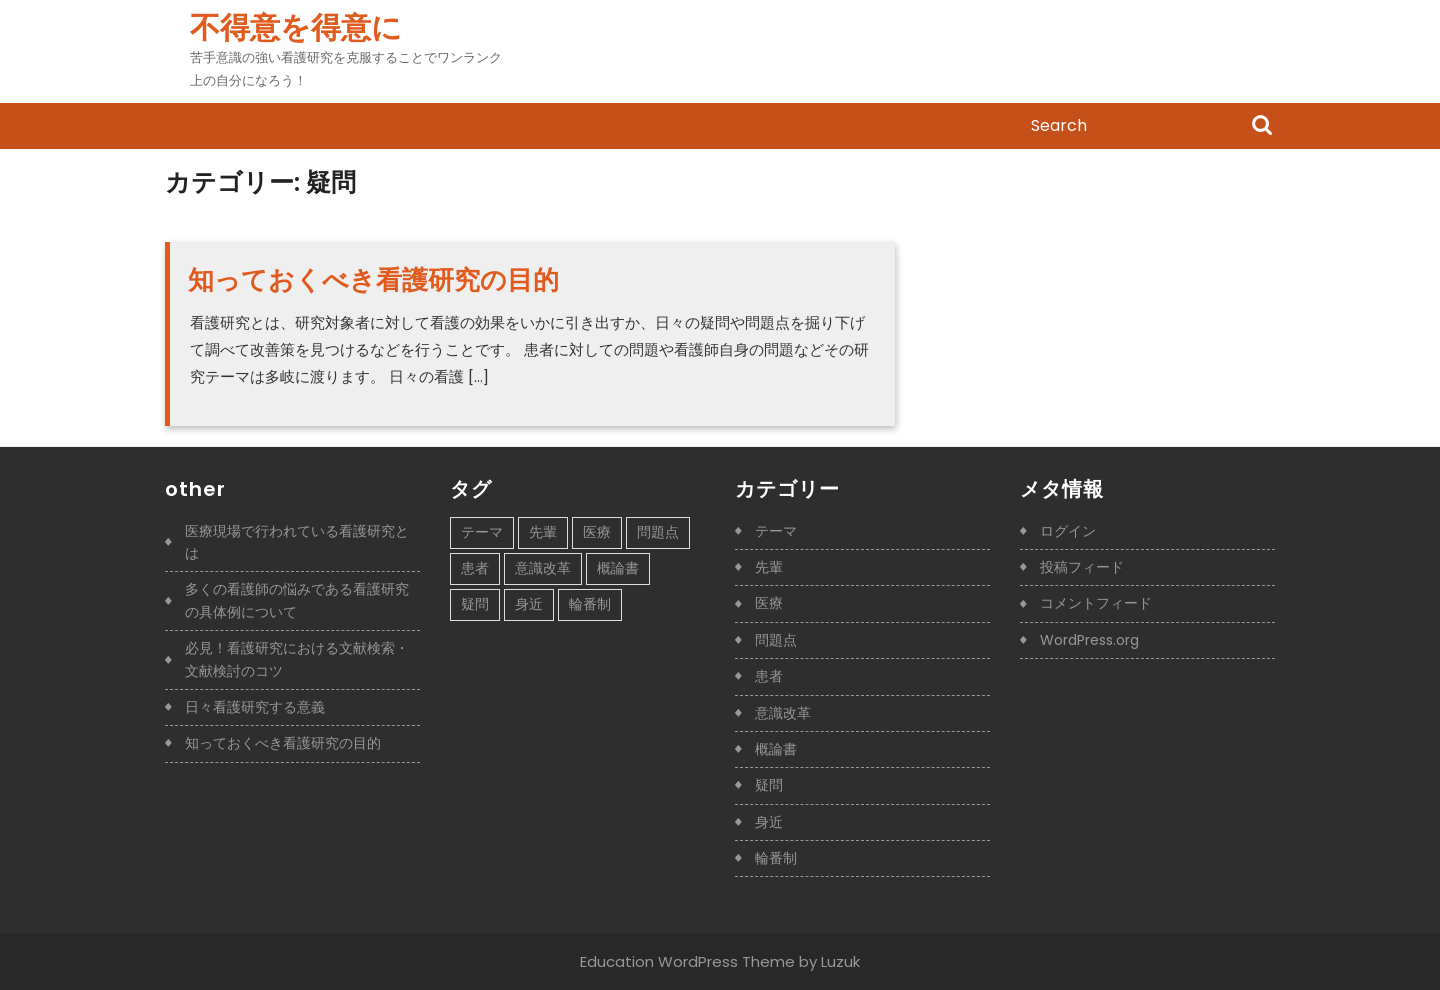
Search (1262, 127)
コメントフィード (1096, 603)
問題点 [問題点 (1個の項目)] (658, 532)
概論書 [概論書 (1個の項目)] (618, 568)
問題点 (776, 640)
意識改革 (783, 713)
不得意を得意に (296, 28)
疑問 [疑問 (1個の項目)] (475, 604)
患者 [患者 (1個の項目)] (475, 568)
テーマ (776, 531)
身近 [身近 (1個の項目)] (529, 604)
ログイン (1068, 531)
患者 (769, 676)
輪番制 (776, 858)
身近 (769, 822)
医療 (769, 603)
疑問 (769, 785)
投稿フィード (1082, 567)
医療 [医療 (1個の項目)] (597, 532)
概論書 (776, 749)
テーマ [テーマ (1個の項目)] (482, 532)
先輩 (769, 567)
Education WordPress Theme (687, 961)
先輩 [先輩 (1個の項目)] (543, 532)
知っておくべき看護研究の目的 (373, 280)
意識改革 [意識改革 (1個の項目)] (543, 568)
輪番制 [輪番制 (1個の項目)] (590, 604)
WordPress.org (1089, 640)
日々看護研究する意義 (255, 707)
